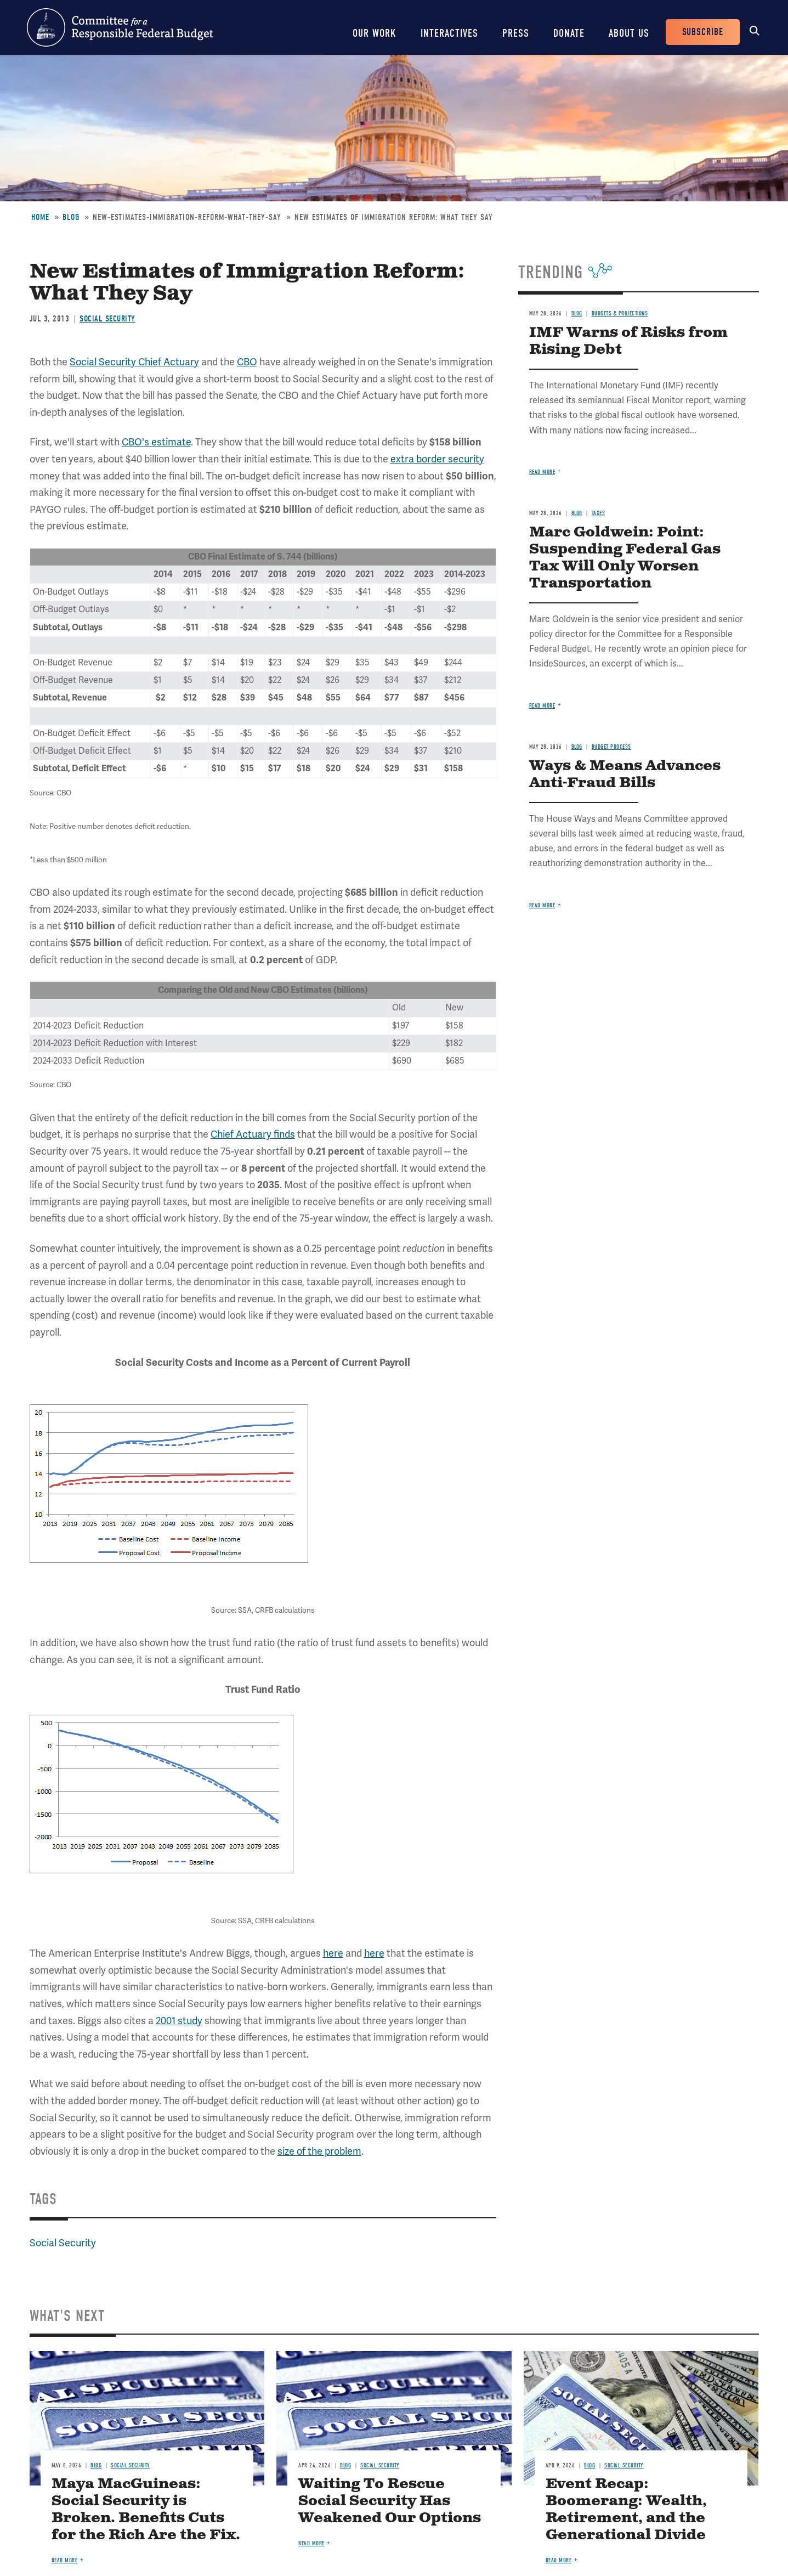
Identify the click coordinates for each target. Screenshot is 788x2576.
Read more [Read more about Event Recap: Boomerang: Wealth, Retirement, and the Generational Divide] (559, 2560)
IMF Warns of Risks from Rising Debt (628, 341)
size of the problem (319, 2151)
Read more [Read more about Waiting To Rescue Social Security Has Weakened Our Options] (311, 2543)
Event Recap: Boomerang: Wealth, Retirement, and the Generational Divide (626, 2510)
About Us (629, 33)
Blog (71, 217)
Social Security (107, 319)
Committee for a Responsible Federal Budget (120, 27)
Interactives (449, 33)
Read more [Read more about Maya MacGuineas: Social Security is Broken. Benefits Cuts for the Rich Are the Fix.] (65, 2560)
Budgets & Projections (620, 313)
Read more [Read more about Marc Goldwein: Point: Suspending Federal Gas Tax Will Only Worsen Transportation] (542, 705)
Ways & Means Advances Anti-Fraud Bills (625, 774)
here (333, 1953)
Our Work (374, 33)
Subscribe (702, 32)
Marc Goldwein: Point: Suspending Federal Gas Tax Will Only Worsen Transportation (625, 558)
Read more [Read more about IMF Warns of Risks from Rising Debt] (542, 472)
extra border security (437, 459)
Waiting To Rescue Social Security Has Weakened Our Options (389, 2501)
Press (515, 33)
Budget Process (611, 746)
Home (40, 217)
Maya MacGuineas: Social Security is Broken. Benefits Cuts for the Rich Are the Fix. (146, 2510)
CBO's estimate (156, 442)
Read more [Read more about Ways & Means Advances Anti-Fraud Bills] (542, 905)
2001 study (179, 2021)
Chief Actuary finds (253, 1134)
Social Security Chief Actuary (134, 362)
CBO (247, 362)
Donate (569, 33)
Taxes (598, 513)
